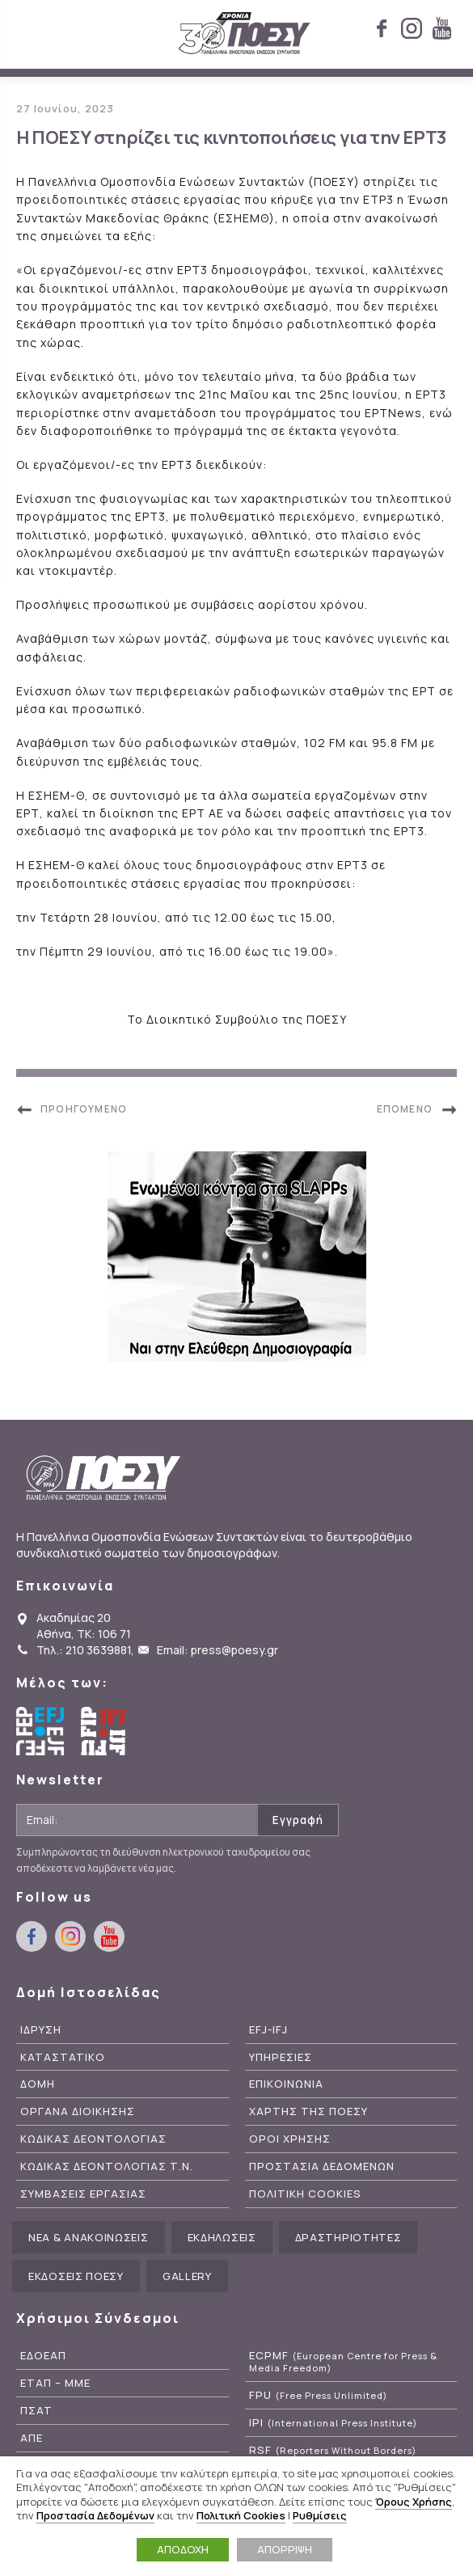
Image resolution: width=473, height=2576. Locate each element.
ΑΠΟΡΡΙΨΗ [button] (284, 2549)
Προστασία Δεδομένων (95, 2515)
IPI (333, 2423)
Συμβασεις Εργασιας (83, 2194)
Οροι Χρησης (290, 2139)
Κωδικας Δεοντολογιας (93, 2139)
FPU (318, 2395)
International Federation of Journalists (105, 1731)
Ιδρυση (40, 2030)
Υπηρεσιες (280, 2057)
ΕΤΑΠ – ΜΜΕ (55, 2383)
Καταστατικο (62, 2057)
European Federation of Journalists (40, 1731)
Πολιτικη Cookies (305, 2194)
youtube (441, 28)
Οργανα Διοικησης (77, 2111)
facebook (382, 28)
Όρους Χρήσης (413, 2501)
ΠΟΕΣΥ (244, 34)
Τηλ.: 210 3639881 (83, 1650)
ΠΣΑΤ (36, 2411)
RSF (332, 2450)
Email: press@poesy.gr (217, 1650)
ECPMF (343, 2362)
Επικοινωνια (286, 2084)
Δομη (37, 2084)
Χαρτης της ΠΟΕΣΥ (308, 2111)
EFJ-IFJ (268, 2030)
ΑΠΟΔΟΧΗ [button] (183, 2549)
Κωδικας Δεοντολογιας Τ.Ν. (106, 2166)
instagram (411, 28)
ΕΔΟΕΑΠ (43, 2356)
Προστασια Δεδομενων (322, 2166)
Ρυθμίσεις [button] (320, 2515)
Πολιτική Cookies (240, 2515)
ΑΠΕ (31, 2438)
